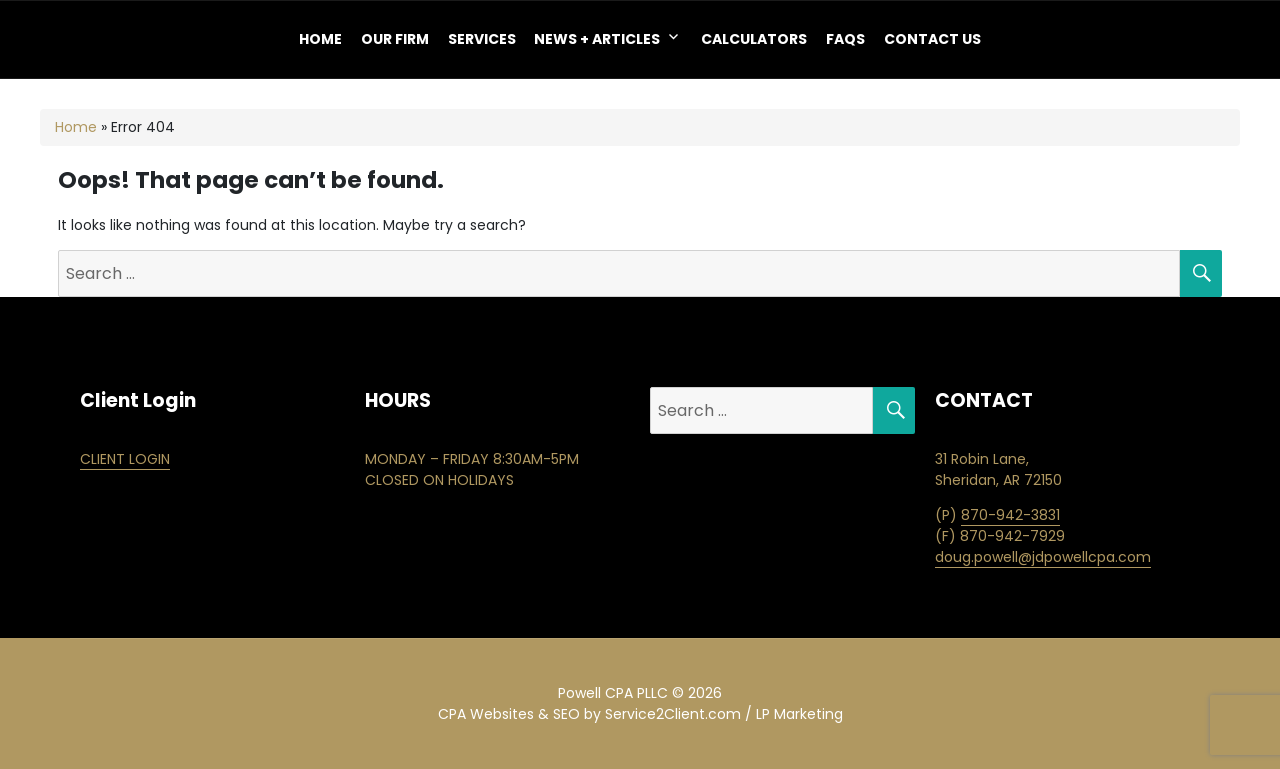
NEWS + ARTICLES (597, 39)
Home (320, 39)
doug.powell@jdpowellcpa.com (1043, 557)
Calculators (754, 39)
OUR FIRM (395, 39)
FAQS (845, 39)
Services (482, 39)
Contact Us (932, 39)
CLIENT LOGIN (125, 459)
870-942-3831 (1010, 515)
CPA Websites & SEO (509, 714)
